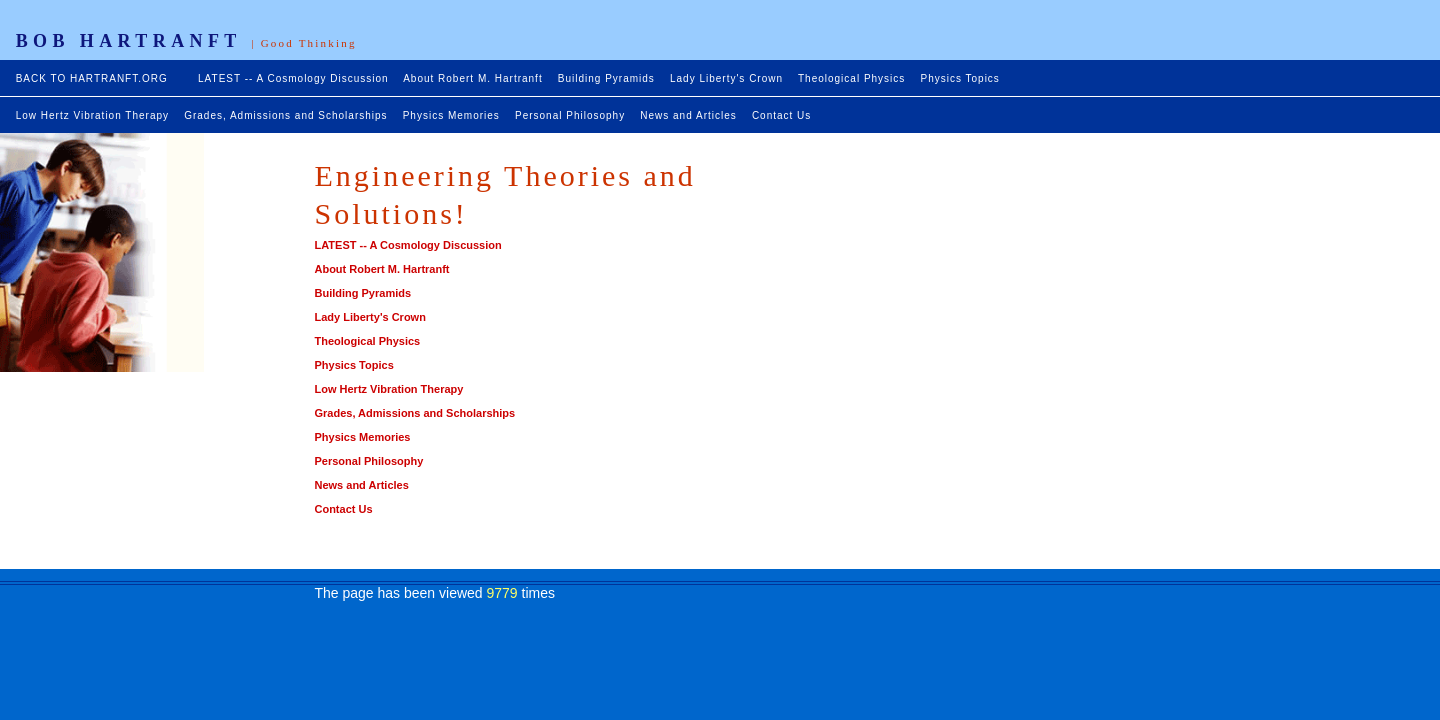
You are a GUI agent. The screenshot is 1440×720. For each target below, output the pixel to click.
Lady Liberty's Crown (726, 78)
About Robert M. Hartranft (473, 78)
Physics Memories (451, 115)
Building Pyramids (606, 78)
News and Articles (688, 115)
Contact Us (781, 115)
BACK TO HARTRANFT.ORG (94, 78)
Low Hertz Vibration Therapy (92, 115)
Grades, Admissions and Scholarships (285, 115)
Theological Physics (851, 78)
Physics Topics (959, 78)
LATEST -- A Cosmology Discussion (293, 78)
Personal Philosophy (570, 115)
